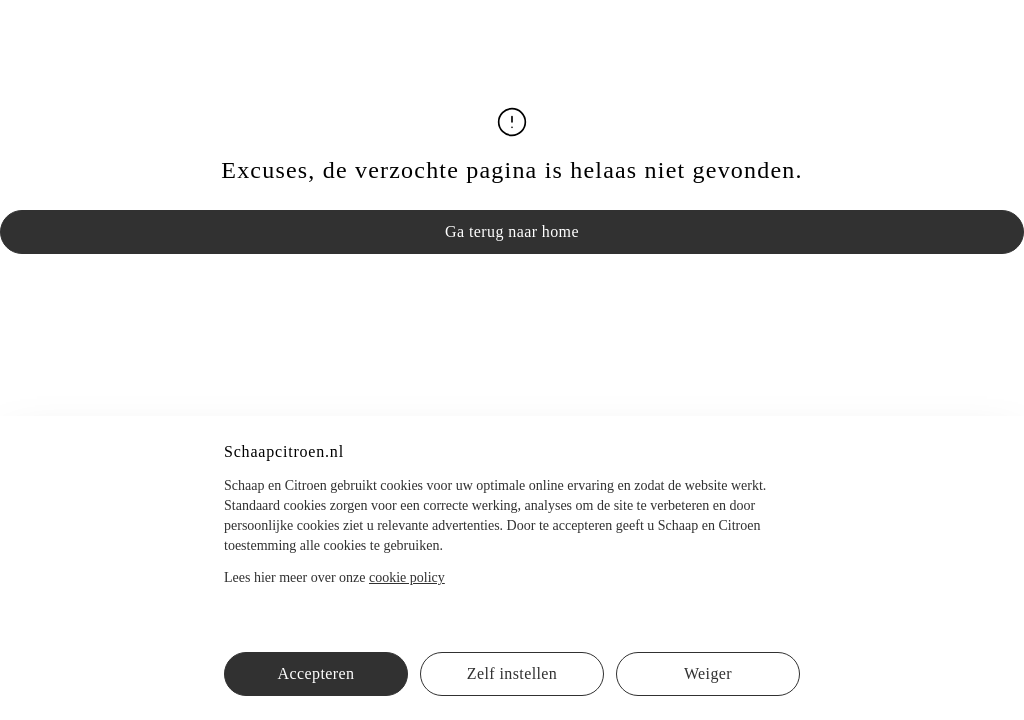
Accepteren (316, 673)
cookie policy (407, 577)
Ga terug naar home (512, 231)
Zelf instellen (512, 673)
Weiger (708, 673)
